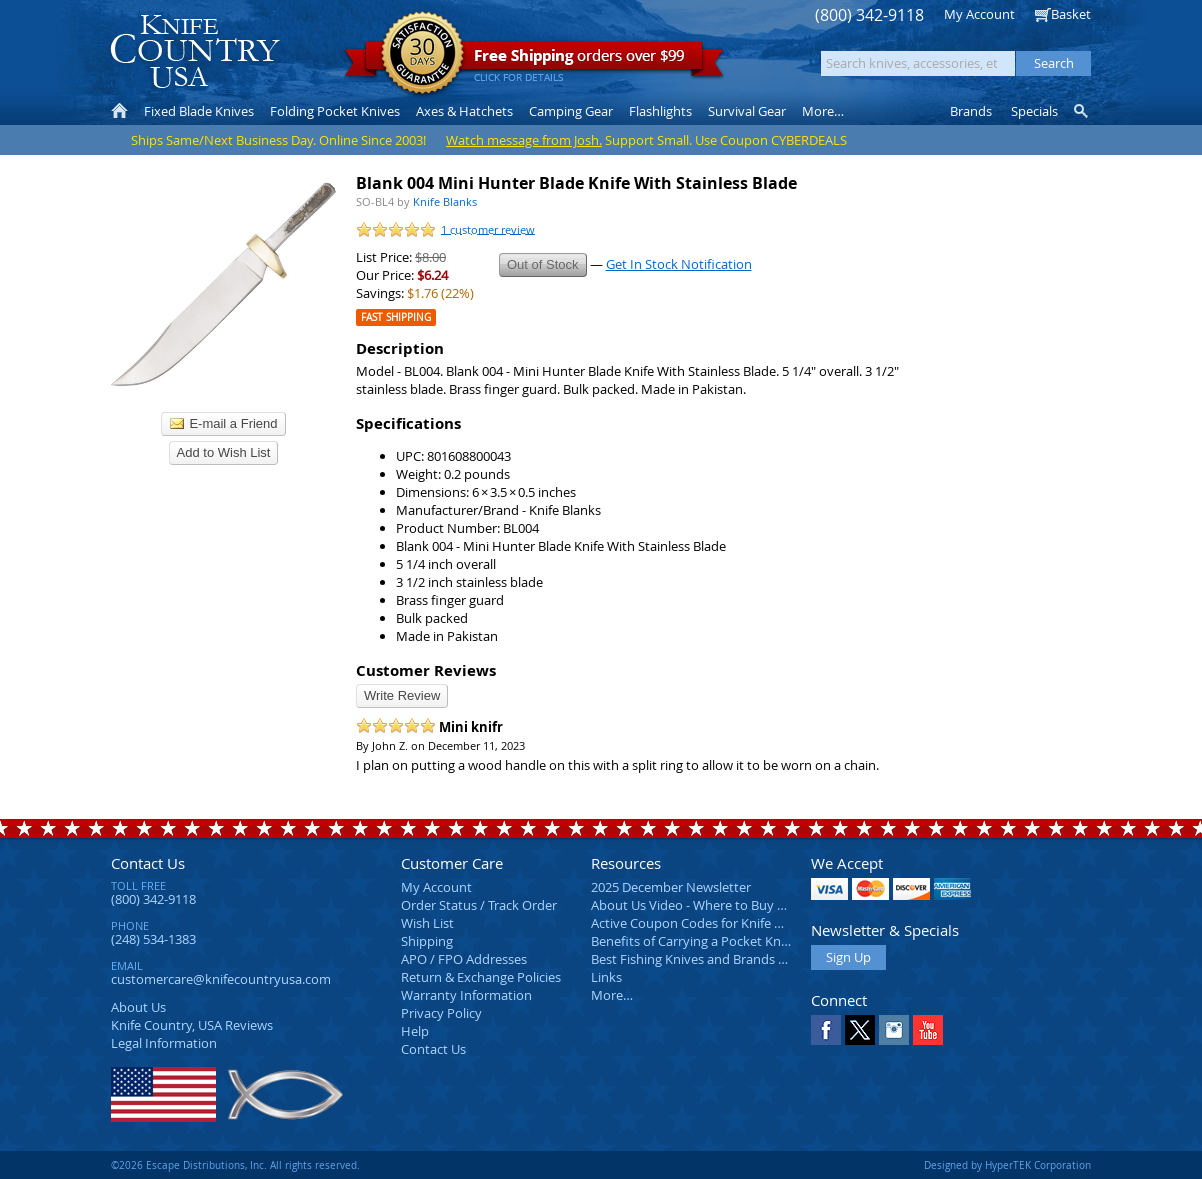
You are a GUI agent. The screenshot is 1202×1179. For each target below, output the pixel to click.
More (823, 111)
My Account (979, 14)
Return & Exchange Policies (481, 977)
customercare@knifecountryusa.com (221, 979)
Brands (971, 111)
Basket (1071, 14)
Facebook (826, 1030)
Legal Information (164, 1043)
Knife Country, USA (195, 51)
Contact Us (148, 863)
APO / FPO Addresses (464, 959)
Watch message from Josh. (524, 140)
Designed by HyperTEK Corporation (1007, 1165)
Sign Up (848, 957)
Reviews (192, 1025)
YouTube (928, 1030)
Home (119, 111)
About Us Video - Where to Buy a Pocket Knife (726, 905)
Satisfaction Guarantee (422, 54)
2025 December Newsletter (671, 887)
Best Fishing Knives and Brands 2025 (698, 959)
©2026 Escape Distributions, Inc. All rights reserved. (235, 1165)
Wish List (427, 923)
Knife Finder (1082, 111)
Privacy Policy (441, 1013)
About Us (138, 1007)
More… (612, 995)
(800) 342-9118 (869, 15)
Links (606, 977)
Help (415, 1031)
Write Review (402, 695)
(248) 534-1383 (153, 939)
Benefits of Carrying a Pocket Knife (693, 941)
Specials (1034, 111)
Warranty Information (466, 995)
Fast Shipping (396, 317)
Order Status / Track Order (479, 905)
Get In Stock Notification (679, 264)
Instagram (894, 1030)
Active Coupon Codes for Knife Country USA (720, 923)
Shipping (427, 941)
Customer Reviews (426, 670)
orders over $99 (534, 60)
